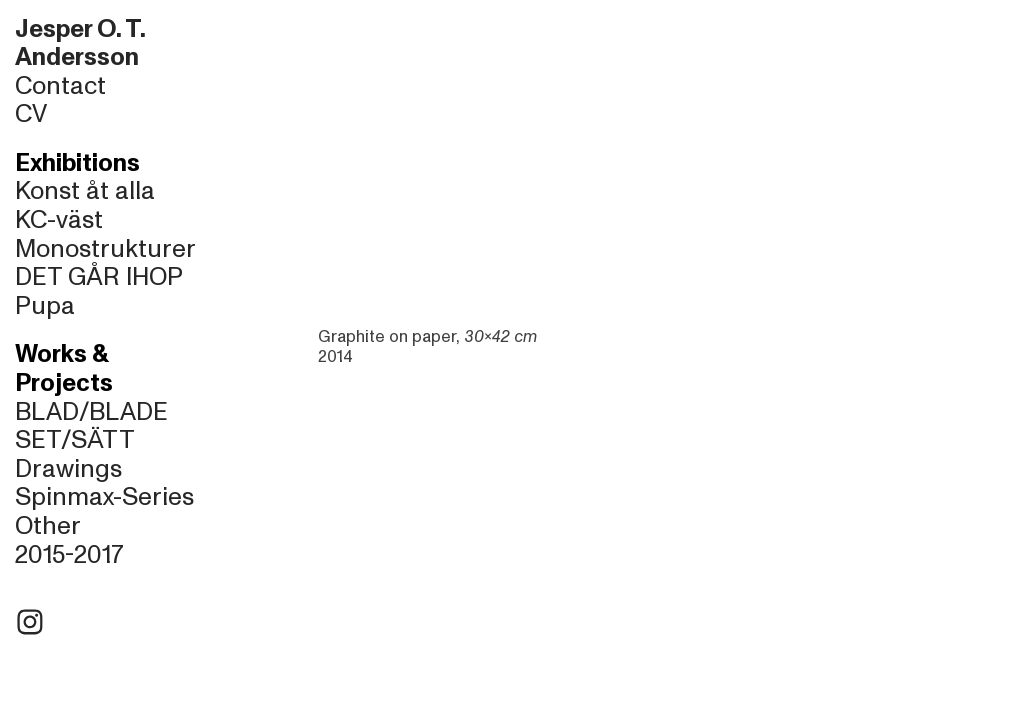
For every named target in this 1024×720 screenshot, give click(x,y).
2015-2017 (69, 555)
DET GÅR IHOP (99, 277)
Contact (60, 86)
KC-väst (59, 220)
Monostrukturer (105, 249)
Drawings (68, 469)
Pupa (45, 306)
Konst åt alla (85, 191)
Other (48, 526)
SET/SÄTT (75, 440)
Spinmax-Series (104, 497)
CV (31, 114)
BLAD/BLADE (91, 412)
